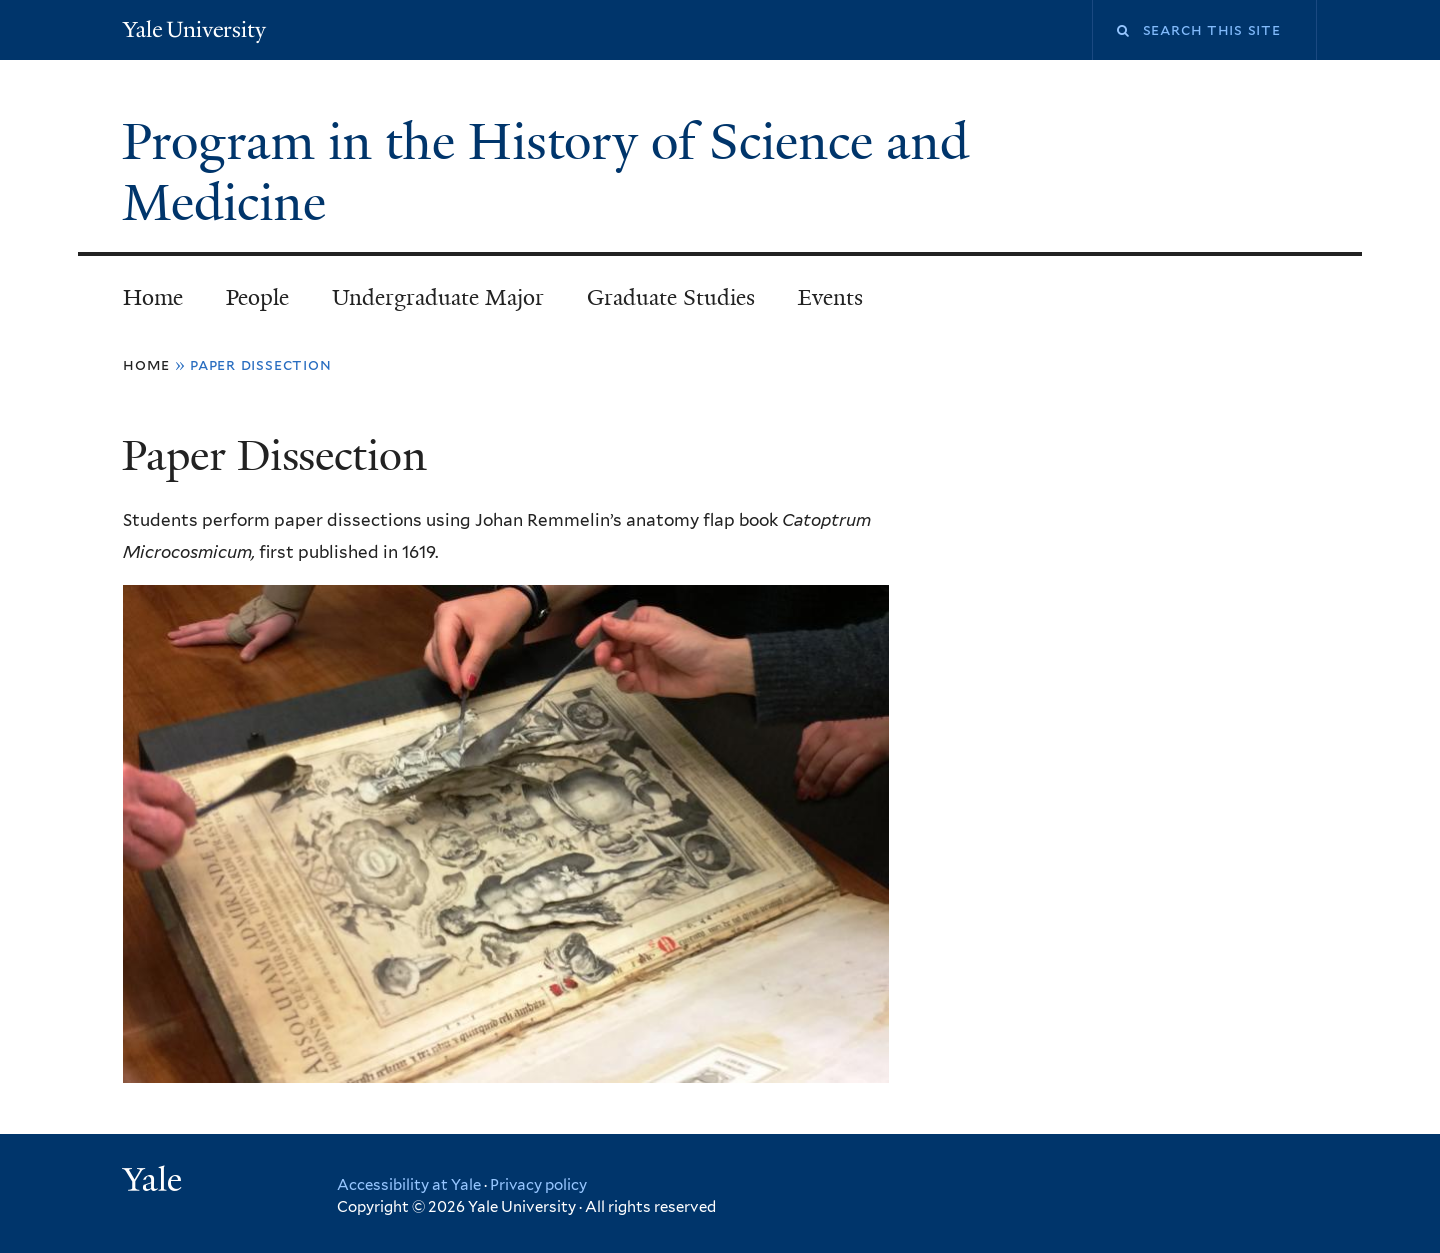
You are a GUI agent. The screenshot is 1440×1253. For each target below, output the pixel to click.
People (257, 297)
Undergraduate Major (438, 297)
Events (830, 297)
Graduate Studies (671, 297)
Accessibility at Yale (409, 1185)
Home (153, 297)
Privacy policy (538, 1185)
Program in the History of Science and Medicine (545, 172)
